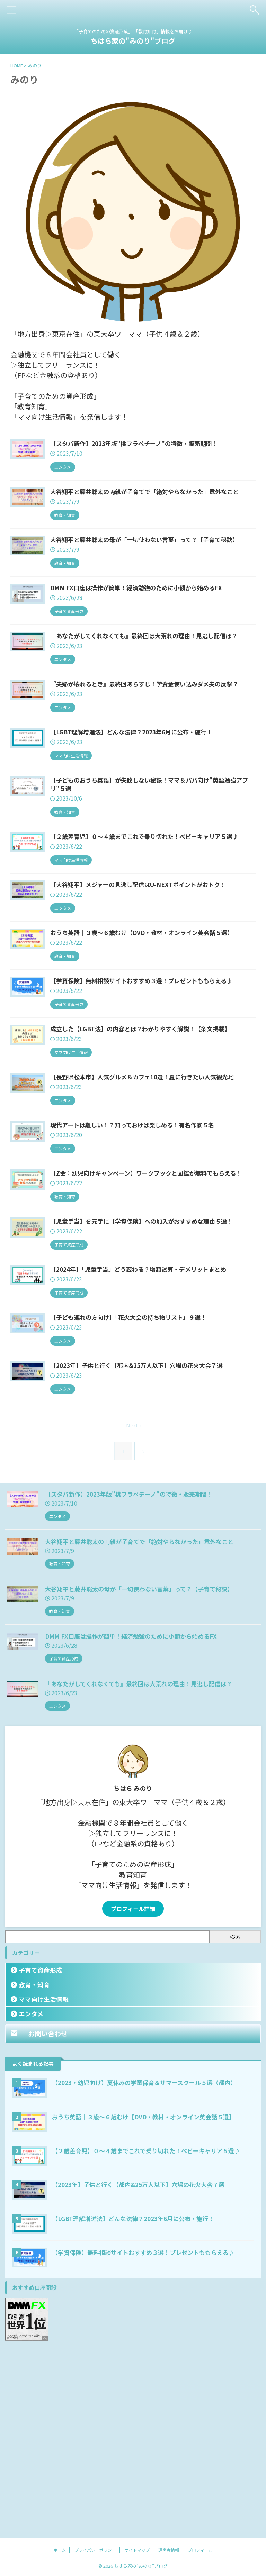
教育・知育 (34, 2164)
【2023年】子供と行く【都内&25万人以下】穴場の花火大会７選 (144, 2364)
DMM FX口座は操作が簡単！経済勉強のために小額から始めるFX (135, 1815)
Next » (134, 1605)
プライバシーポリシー (95, 2550)
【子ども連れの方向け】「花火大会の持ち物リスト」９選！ (167, 1483)
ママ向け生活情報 (44, 2179)
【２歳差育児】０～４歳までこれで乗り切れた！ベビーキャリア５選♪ (151, 2330)
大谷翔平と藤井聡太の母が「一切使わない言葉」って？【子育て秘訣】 (144, 1768)
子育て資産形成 (40, 2150)
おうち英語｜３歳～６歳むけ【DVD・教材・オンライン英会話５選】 (149, 2296)
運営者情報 (168, 2550)
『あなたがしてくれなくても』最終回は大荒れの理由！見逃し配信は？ (144, 1863)
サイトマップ (137, 2550)
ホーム (59, 2550)
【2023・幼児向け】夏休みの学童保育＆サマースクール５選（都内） (150, 2262)
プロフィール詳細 (133, 2088)
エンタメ (31, 2193)
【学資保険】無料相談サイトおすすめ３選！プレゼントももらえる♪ (148, 2432)
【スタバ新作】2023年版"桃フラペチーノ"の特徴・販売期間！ (134, 1673)
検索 (235, 2116)
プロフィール (200, 2550)
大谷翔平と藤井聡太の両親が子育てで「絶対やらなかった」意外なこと (145, 1721)
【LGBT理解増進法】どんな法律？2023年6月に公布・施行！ (138, 2398)
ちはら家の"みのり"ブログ (133, 41)
